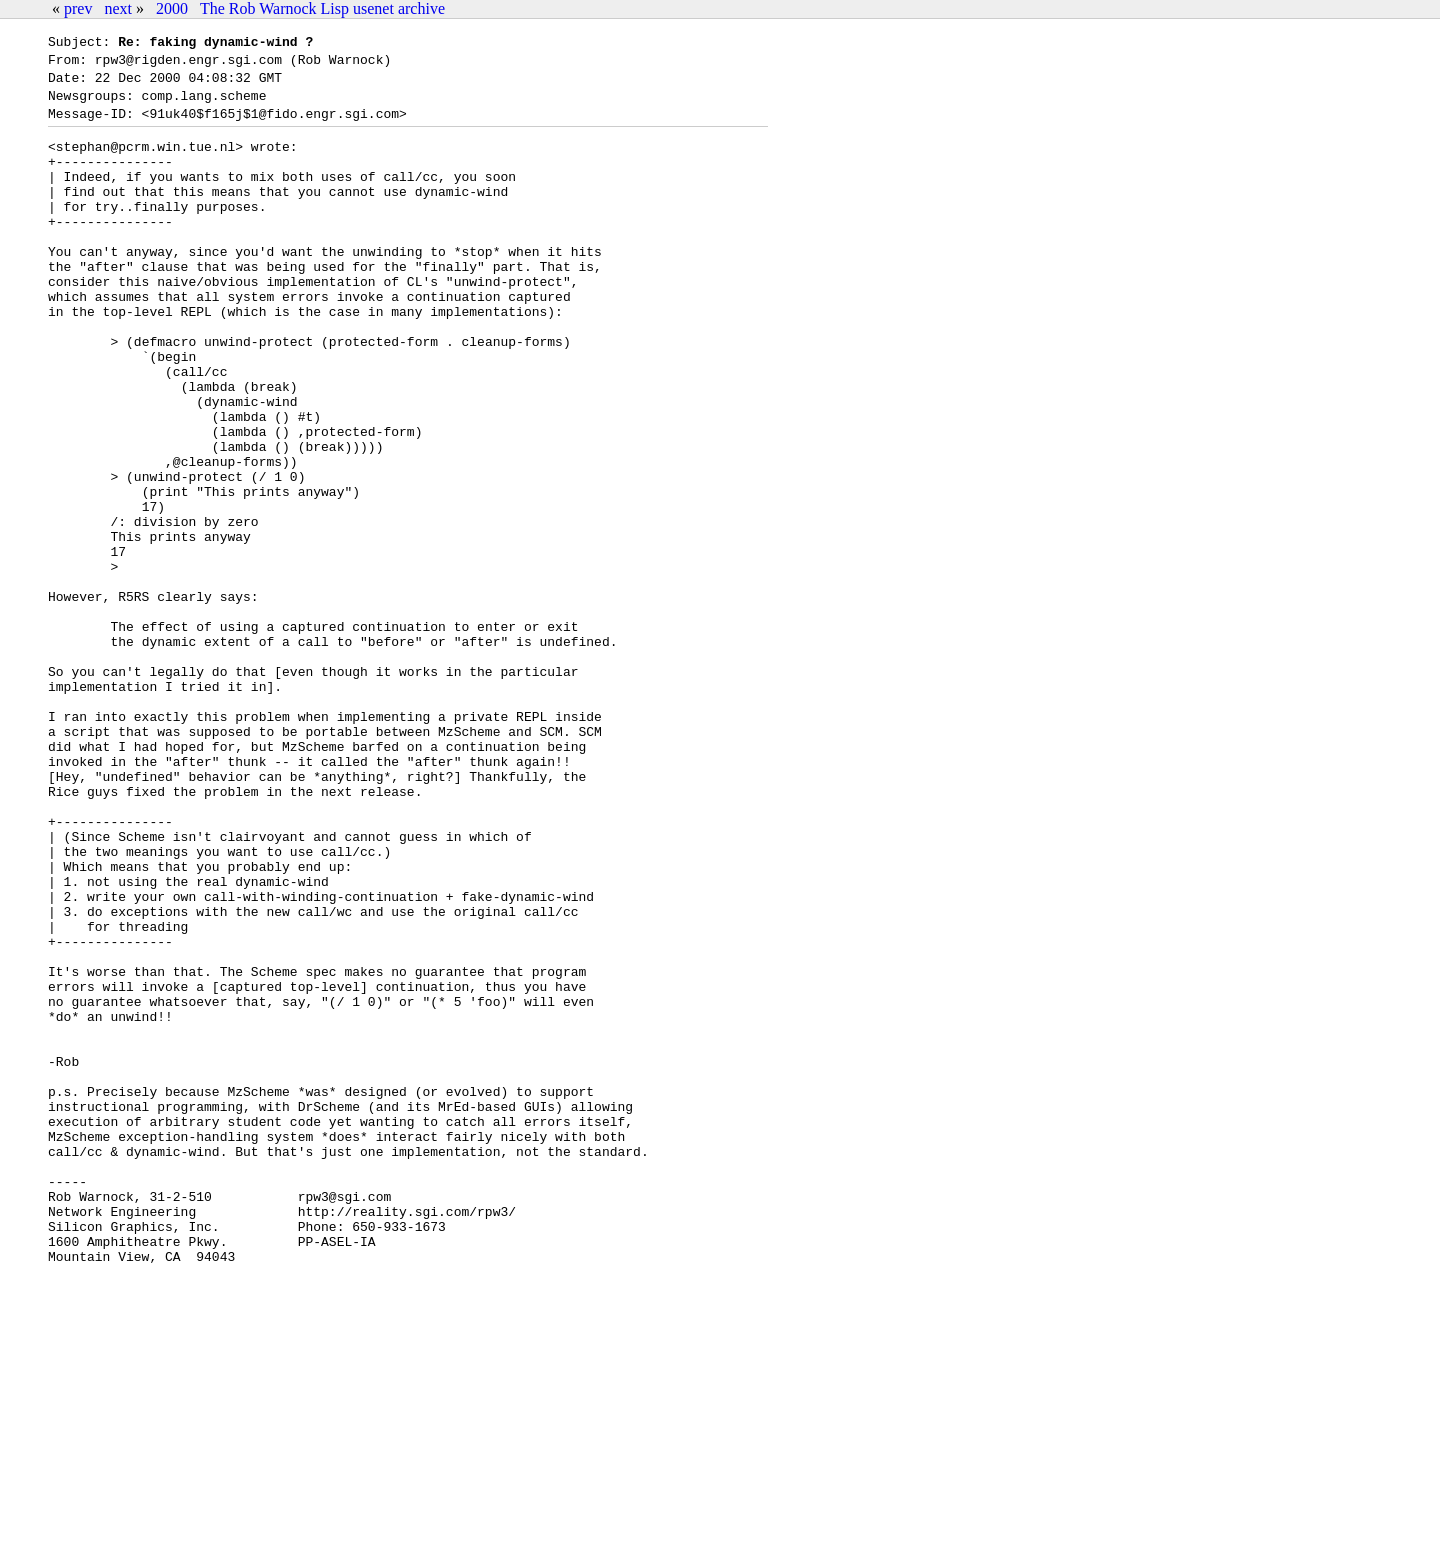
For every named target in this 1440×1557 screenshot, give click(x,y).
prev (78, 8)
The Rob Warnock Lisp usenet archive (322, 8)
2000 (172, 8)
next (118, 8)
